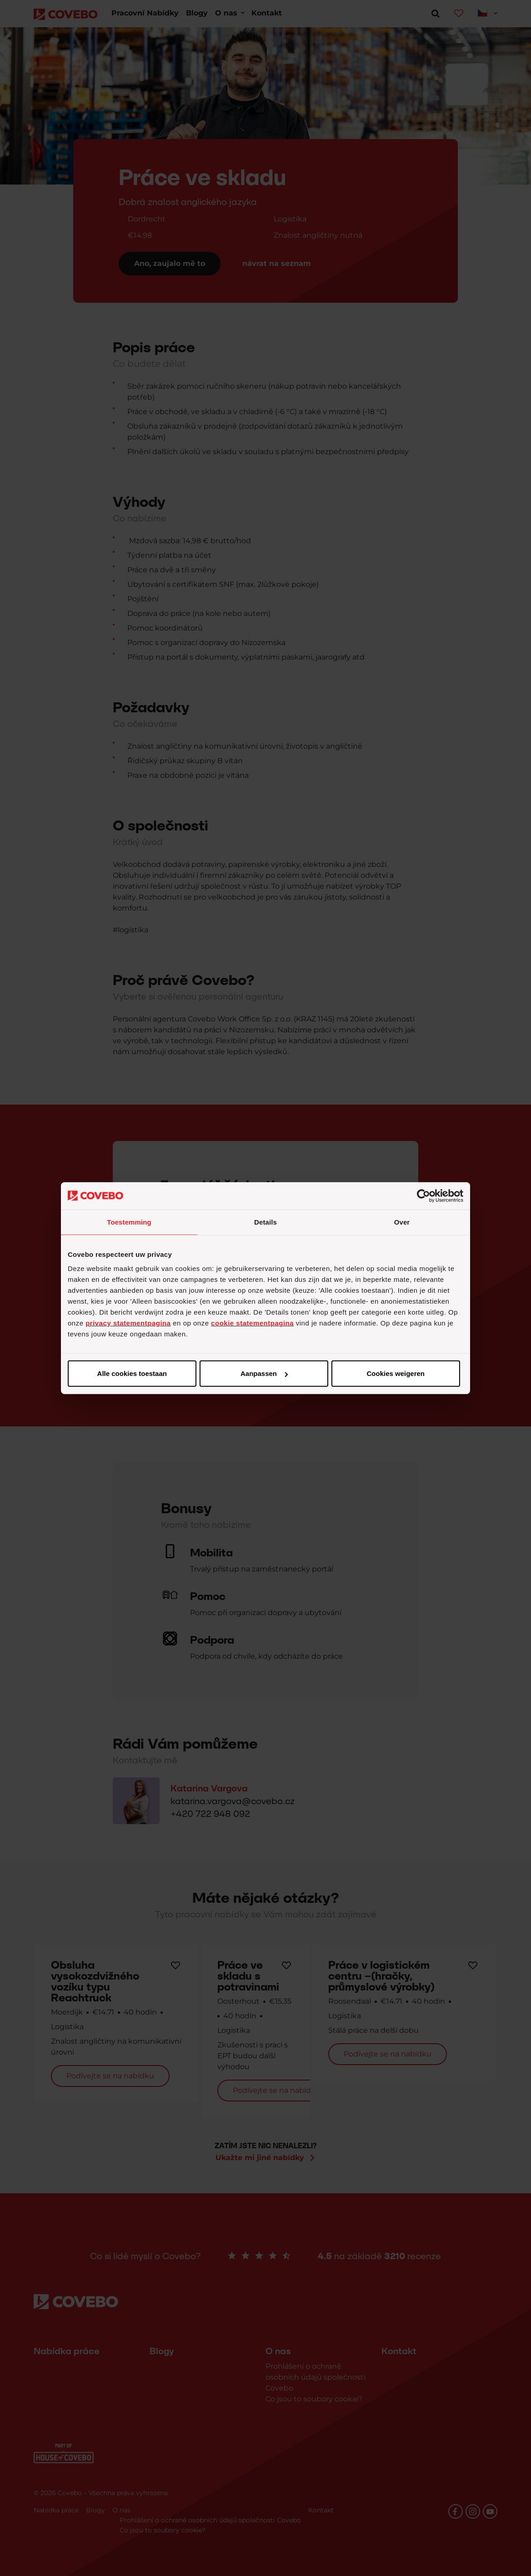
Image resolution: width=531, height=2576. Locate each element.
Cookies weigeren (395, 1373)
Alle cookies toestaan (132, 1373)
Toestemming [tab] (129, 1221)
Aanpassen (264, 1373)
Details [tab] (265, 1221)
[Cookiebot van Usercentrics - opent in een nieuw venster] (423, 1195)
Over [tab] (402, 1221)
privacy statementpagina (127, 1323)
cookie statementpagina (252, 1323)
